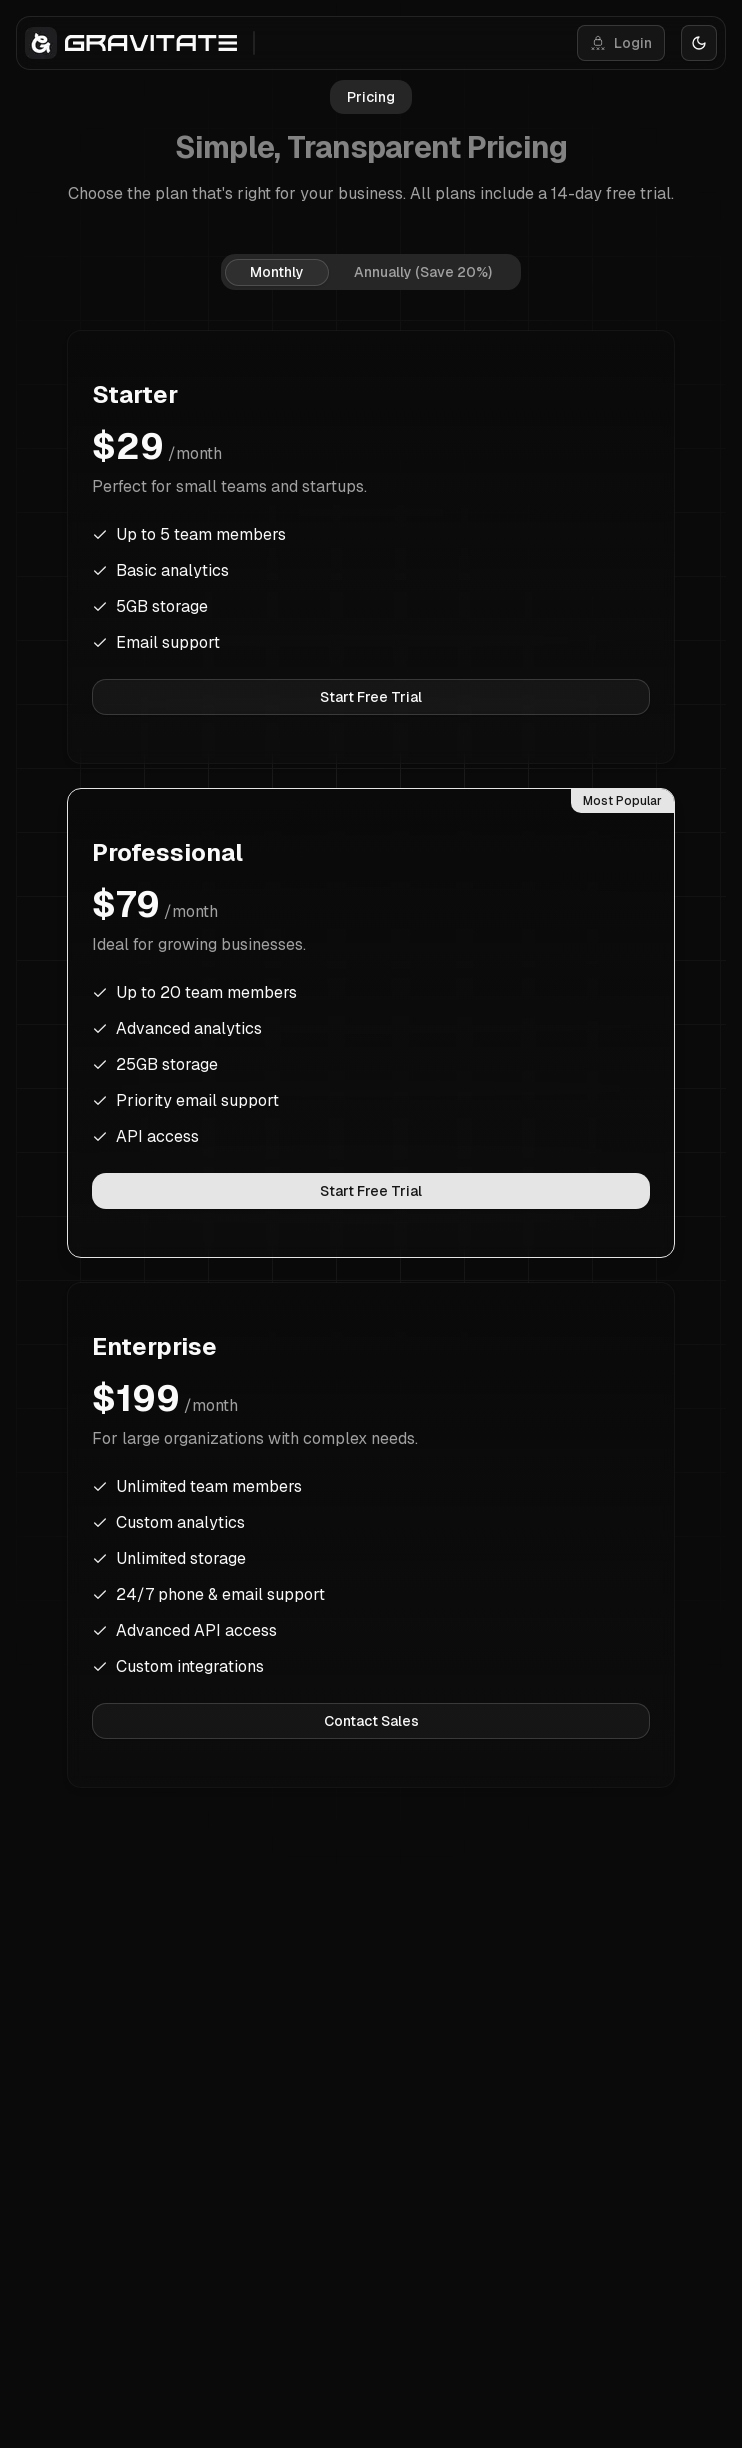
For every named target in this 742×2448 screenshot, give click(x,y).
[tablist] (371, 272)
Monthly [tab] (277, 272)
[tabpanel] (371, 1059)
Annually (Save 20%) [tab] (423, 272)
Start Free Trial (371, 697)
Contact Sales (371, 1721)
